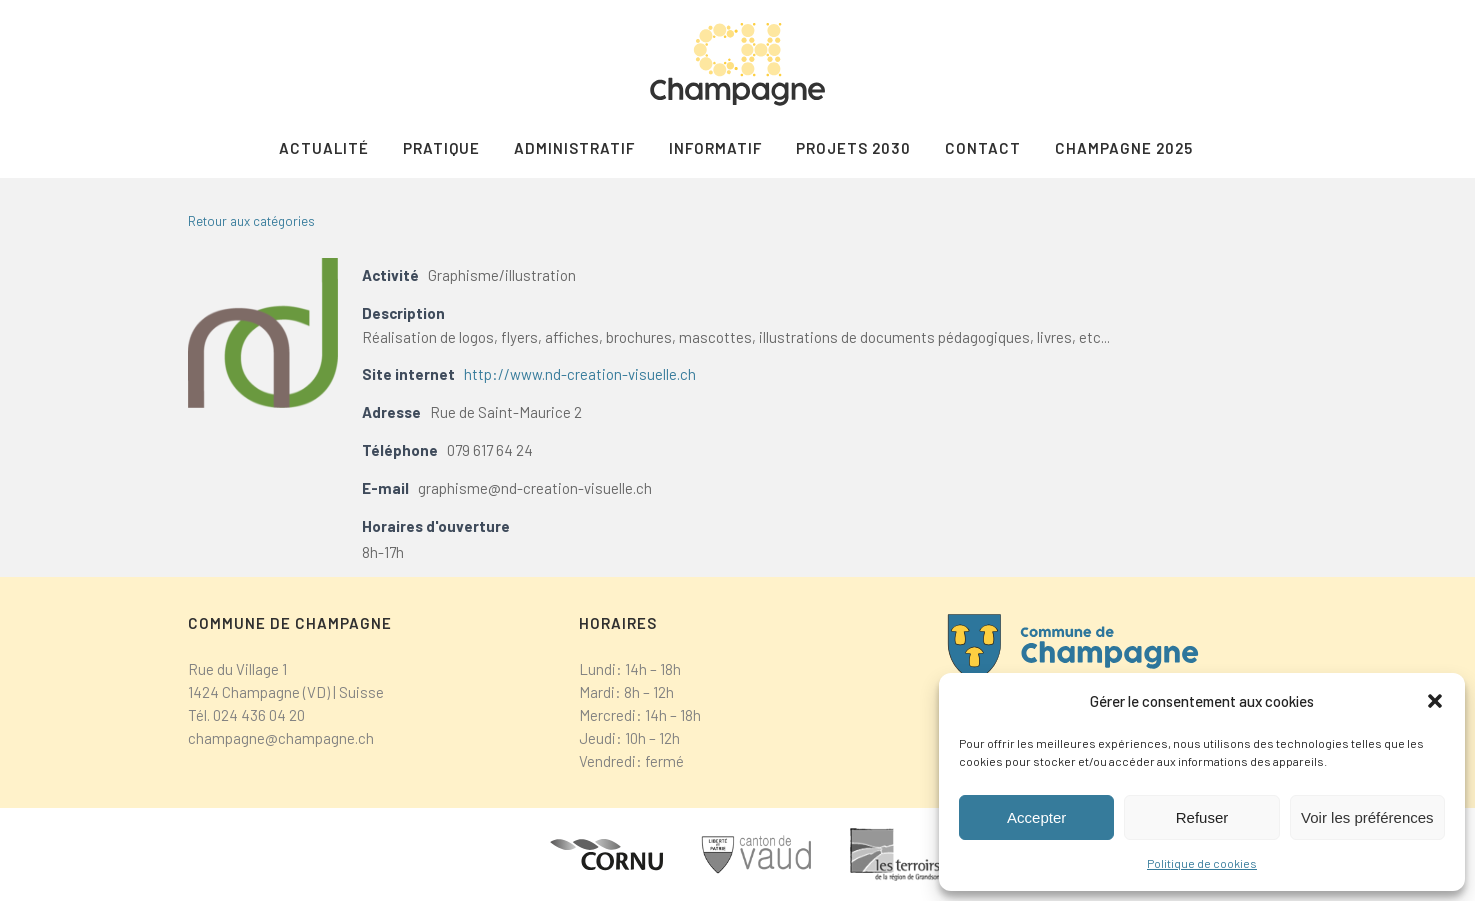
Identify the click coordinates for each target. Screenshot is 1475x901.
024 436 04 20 (259, 715)
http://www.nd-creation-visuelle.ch (580, 374)
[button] (1435, 701)
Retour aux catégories (251, 221)
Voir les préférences (1367, 817)
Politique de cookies (1202, 863)
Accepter (1036, 817)
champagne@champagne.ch (281, 738)
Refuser (1202, 817)
